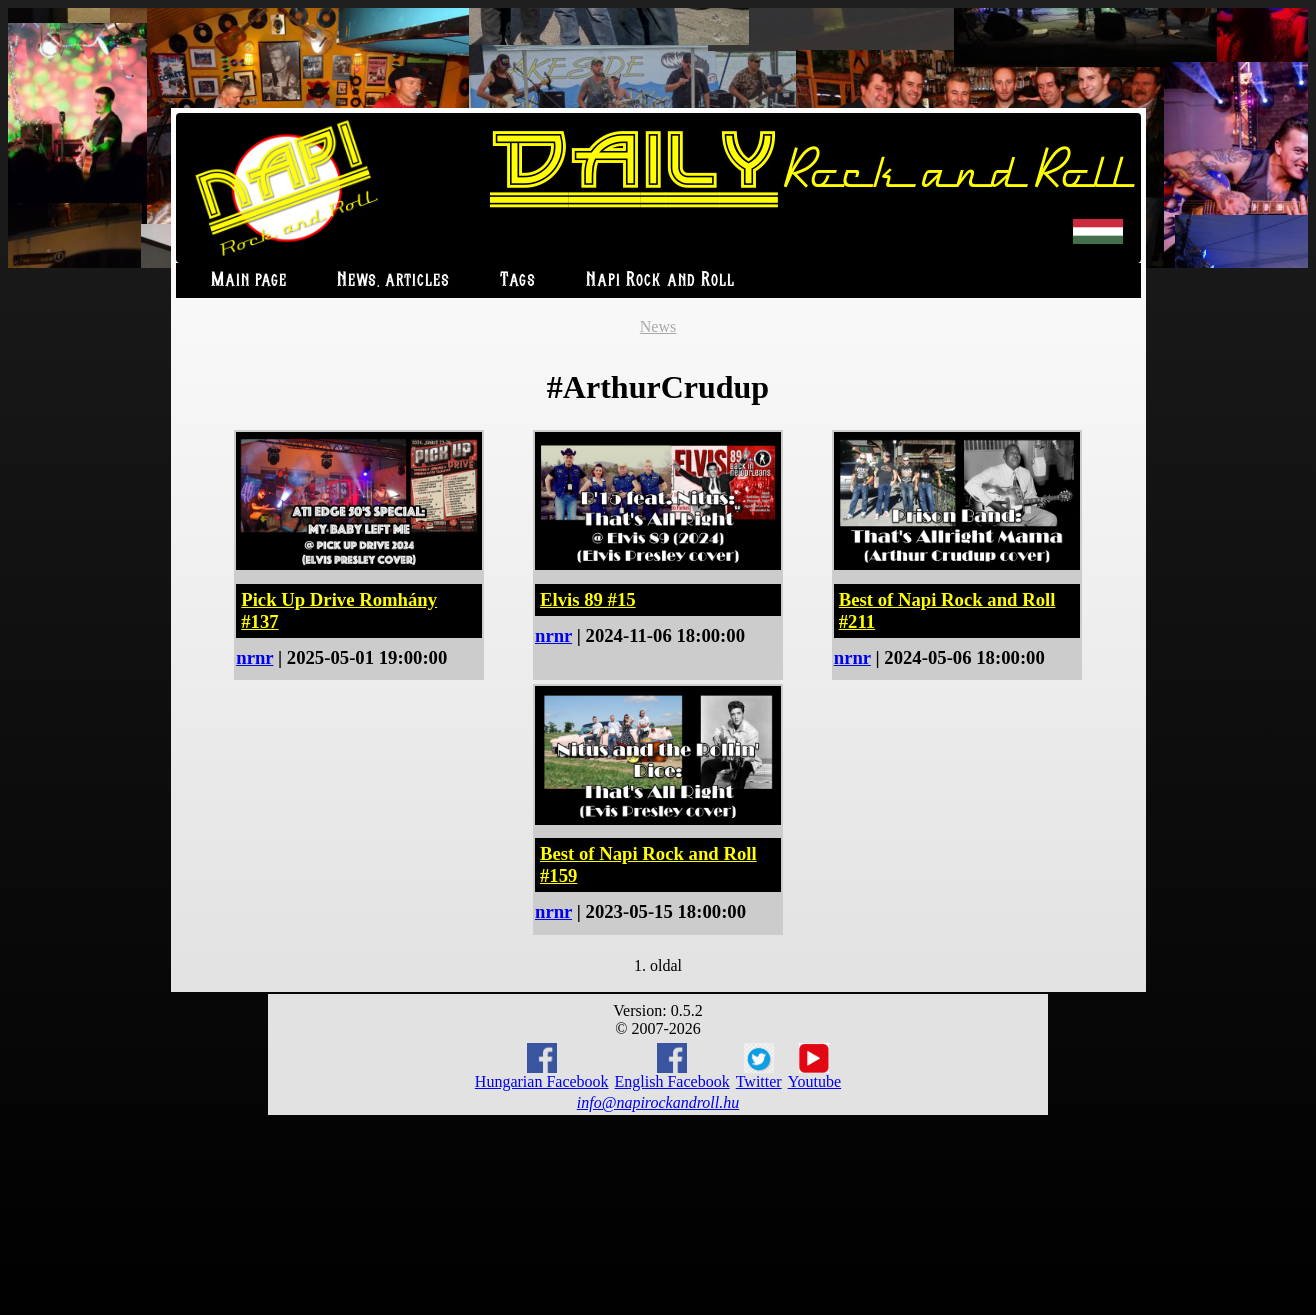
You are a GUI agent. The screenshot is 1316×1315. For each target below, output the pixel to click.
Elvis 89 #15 (588, 599)
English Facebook (672, 1066)
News (658, 326)
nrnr (254, 657)
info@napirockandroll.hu (658, 1102)
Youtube (815, 1067)
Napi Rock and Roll (660, 280)
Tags (518, 280)
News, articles (393, 280)
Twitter (759, 1067)
